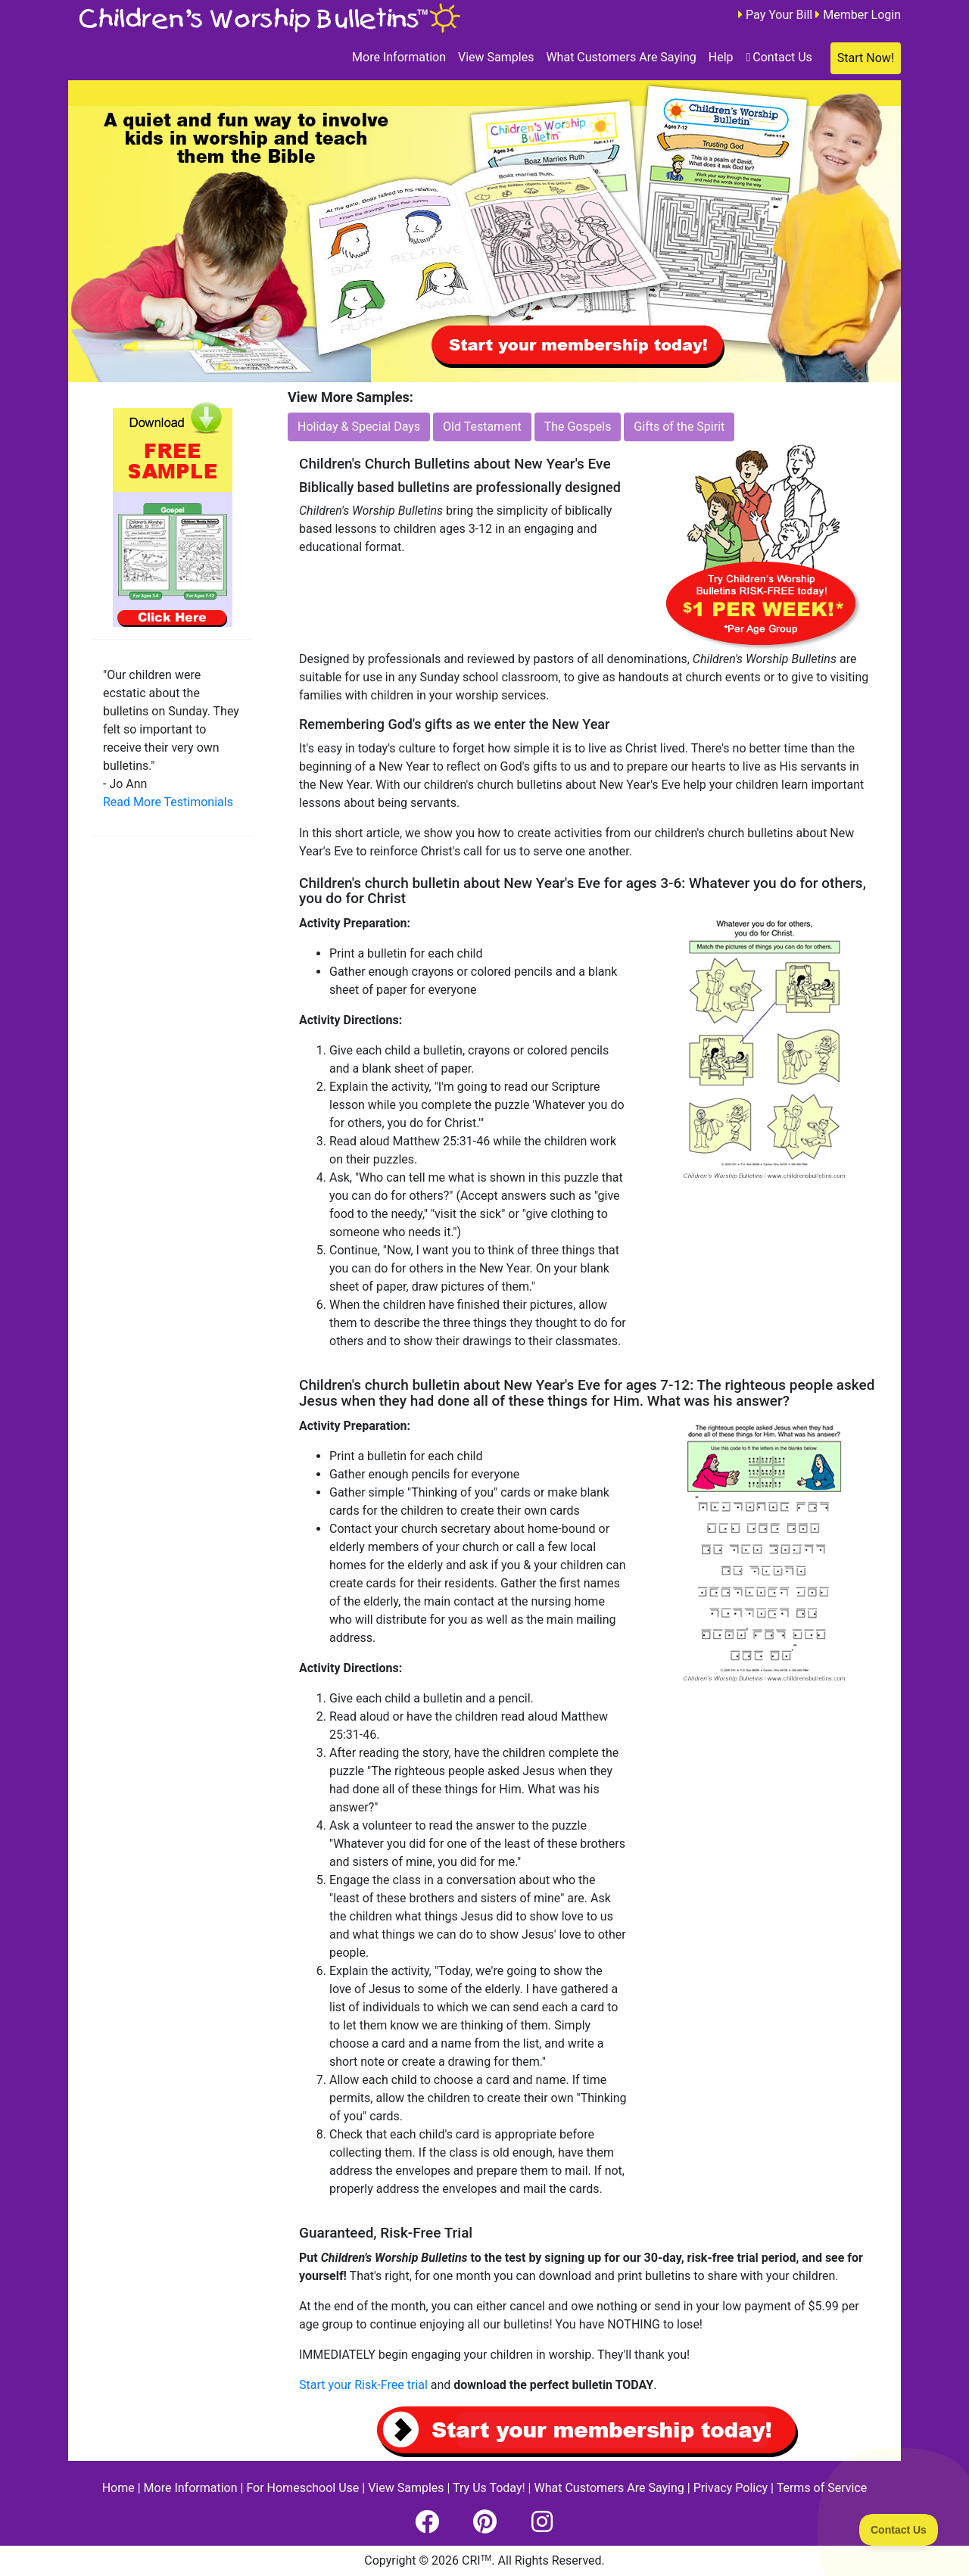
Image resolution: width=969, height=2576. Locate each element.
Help (721, 57)
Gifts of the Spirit (679, 426)
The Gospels (578, 426)
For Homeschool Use (302, 2488)
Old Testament (482, 426)
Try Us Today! (489, 2488)
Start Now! (865, 58)
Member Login (862, 15)
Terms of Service (822, 2488)
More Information (399, 57)
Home (118, 2488)
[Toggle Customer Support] (899, 2530)
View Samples (496, 57)
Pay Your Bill (779, 15)
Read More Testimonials (168, 802)
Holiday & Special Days (359, 426)
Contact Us (779, 57)
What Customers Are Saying (621, 57)
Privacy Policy (730, 2488)
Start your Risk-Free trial (363, 2385)
